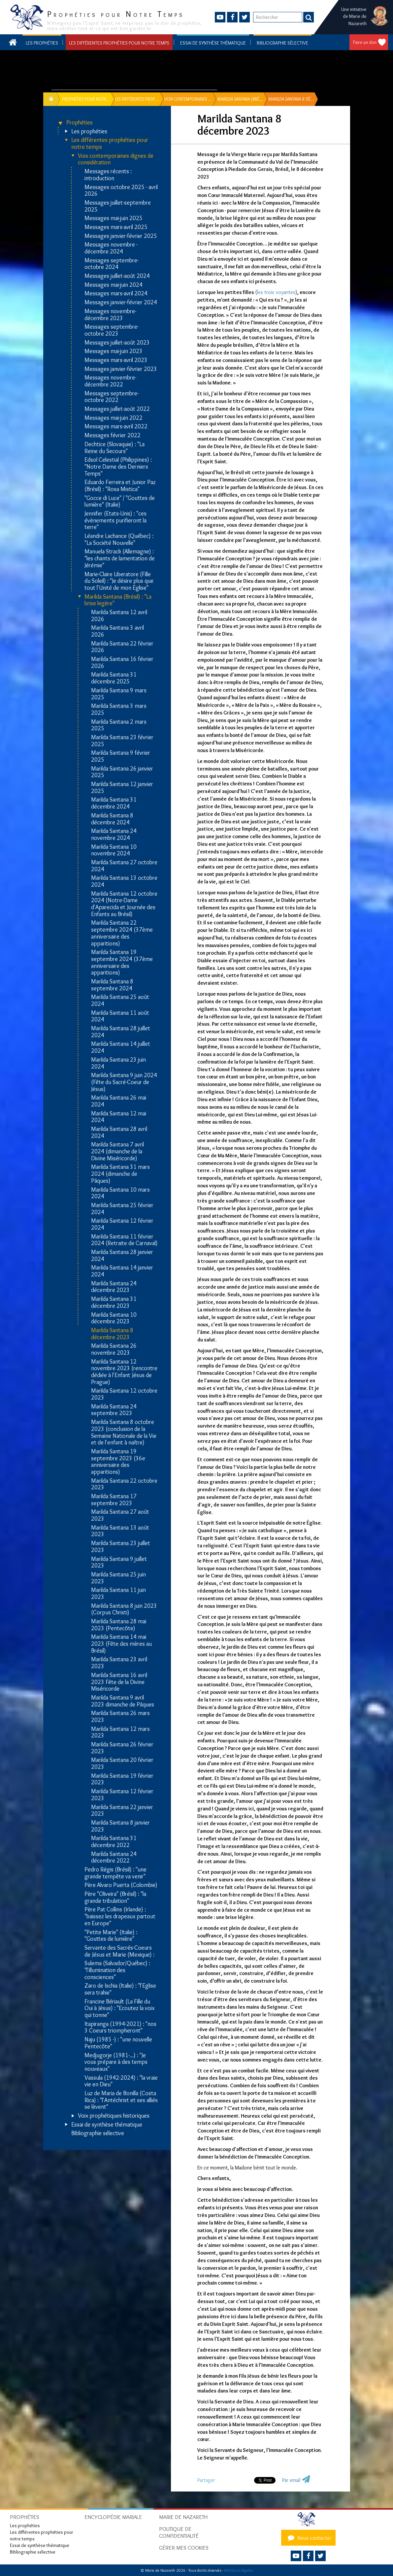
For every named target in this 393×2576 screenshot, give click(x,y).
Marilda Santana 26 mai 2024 (118, 1101)
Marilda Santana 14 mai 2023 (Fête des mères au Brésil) (121, 1644)
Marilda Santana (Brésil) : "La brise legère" (117, 600)
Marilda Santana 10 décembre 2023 (114, 1318)
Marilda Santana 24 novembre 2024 (114, 834)
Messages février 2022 (112, 435)
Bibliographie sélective (282, 43)
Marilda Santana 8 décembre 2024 (112, 819)
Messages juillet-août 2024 (117, 276)
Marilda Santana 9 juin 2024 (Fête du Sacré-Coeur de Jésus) (124, 1082)
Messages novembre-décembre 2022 (110, 381)
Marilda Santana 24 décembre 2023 (114, 1287)
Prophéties (79, 122)
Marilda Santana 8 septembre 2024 (112, 985)
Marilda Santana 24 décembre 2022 (114, 1857)
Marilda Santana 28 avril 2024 (119, 1132)
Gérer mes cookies (184, 2547)
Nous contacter (308, 2537)
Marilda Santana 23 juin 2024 (118, 1063)
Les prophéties (42, 43)
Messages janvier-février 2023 (120, 369)
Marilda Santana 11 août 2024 (120, 1016)
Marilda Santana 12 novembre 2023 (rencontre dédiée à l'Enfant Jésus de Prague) (124, 1372)
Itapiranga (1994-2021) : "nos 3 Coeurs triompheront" (120, 2027)
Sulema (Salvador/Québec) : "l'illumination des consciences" (117, 1970)
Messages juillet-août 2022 (117, 409)
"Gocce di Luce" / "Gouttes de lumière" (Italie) (119, 501)
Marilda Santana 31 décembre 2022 (114, 1841)
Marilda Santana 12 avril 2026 (119, 615)
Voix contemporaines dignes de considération (115, 159)
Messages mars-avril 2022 (115, 426)
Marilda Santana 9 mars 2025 (119, 694)
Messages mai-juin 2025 (113, 218)
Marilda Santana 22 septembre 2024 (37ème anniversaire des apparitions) (122, 933)
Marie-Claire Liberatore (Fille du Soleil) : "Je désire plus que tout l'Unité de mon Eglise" (118, 581)
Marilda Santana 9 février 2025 (120, 756)
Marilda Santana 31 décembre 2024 (114, 803)
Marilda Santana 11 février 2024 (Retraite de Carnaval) (124, 1240)
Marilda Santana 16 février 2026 (122, 662)
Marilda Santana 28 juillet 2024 (120, 1032)
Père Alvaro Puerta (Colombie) (120, 1885)
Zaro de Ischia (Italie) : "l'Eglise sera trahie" (120, 1989)
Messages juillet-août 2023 (117, 342)
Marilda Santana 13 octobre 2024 (124, 881)
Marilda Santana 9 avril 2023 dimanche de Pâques (122, 1701)
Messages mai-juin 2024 (113, 284)
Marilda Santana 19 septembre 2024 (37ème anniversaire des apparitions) (122, 962)
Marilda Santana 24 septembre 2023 (114, 1410)
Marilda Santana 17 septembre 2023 (114, 1499)
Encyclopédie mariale (113, 2517)
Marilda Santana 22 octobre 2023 (124, 1484)
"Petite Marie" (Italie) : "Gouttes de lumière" (110, 1935)
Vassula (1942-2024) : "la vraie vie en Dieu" (121, 2081)
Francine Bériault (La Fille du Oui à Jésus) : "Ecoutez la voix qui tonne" (119, 2008)
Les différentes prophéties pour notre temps (119, 43)
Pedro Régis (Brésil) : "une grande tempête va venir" (115, 1873)
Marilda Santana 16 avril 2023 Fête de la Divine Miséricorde (119, 1682)
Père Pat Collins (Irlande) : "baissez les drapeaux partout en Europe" (119, 1916)
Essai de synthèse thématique (213, 43)
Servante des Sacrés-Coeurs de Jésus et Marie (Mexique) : (119, 1951)
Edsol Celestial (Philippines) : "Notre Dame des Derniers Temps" (118, 466)
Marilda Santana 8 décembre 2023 (112, 1333)
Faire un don (365, 42)
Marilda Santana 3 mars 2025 (119, 709)
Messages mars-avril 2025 (115, 227)
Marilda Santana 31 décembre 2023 (114, 1302)
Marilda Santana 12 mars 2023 (120, 1732)
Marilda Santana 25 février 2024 (122, 1208)
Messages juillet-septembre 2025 (117, 206)
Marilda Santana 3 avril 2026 (117, 631)
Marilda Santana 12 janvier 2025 (122, 787)
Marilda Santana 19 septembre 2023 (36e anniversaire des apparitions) (118, 1461)
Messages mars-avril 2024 (115, 293)
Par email (291, 2480)
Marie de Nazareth (183, 2517)
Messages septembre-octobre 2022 (111, 397)
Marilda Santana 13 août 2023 (120, 1531)
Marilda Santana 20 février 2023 (122, 1763)
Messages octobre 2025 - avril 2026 (121, 190)
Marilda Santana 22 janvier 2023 (122, 1810)
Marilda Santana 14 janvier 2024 (122, 1271)
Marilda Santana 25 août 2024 (120, 1000)
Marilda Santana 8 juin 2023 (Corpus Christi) (124, 1609)
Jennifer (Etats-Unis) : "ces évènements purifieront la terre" (115, 520)
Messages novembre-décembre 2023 (110, 314)
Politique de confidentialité (179, 2532)
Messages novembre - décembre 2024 (111, 248)
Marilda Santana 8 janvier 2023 (120, 1826)
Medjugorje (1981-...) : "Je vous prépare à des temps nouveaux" (115, 2062)
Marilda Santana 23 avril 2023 (119, 1662)
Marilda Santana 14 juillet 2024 (120, 1047)
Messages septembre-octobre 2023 (111, 330)
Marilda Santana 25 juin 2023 (118, 1578)
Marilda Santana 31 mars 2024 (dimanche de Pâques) (120, 1174)
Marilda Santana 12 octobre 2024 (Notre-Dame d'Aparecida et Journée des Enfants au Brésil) (124, 904)
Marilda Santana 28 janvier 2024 (122, 1255)
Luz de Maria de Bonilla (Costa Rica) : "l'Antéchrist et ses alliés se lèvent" (121, 2100)
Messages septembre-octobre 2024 (111, 264)
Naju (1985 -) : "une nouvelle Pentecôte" (118, 2043)
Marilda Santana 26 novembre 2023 (114, 1349)
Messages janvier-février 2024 (120, 302)
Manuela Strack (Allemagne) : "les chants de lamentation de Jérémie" (119, 558)
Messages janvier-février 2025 (120, 236)
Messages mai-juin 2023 (113, 351)
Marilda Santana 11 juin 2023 (118, 1593)
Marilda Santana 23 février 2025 (122, 740)
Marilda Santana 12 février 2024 (122, 1224)
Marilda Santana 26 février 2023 (122, 1748)
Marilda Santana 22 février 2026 (122, 647)
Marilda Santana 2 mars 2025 (119, 725)
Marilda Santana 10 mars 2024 (120, 1193)
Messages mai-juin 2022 (113, 417)
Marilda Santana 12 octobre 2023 (124, 1394)
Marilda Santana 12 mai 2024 (118, 1117)
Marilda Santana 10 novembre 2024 (114, 850)
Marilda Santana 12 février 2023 (122, 1794)
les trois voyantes (276, 292)
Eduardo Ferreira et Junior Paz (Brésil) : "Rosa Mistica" (120, 485)
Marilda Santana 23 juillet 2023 (120, 1546)
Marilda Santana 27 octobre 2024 (124, 866)
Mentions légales (238, 2570)
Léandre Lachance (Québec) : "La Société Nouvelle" (118, 539)
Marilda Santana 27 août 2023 (120, 1515)
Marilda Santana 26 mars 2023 (120, 1716)
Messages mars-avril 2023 (115, 360)
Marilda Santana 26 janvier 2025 (122, 772)
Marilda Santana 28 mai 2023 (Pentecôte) (118, 1625)
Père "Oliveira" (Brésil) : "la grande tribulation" (115, 1897)
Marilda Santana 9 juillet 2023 (119, 1562)
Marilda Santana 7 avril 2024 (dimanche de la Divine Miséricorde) (117, 1151)
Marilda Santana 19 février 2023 (122, 1779)
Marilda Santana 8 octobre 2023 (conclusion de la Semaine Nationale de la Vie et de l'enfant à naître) (123, 1432)
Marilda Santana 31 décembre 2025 (114, 678)
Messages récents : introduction (108, 175)
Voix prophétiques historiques (113, 2115)
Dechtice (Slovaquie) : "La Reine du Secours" (114, 447)
